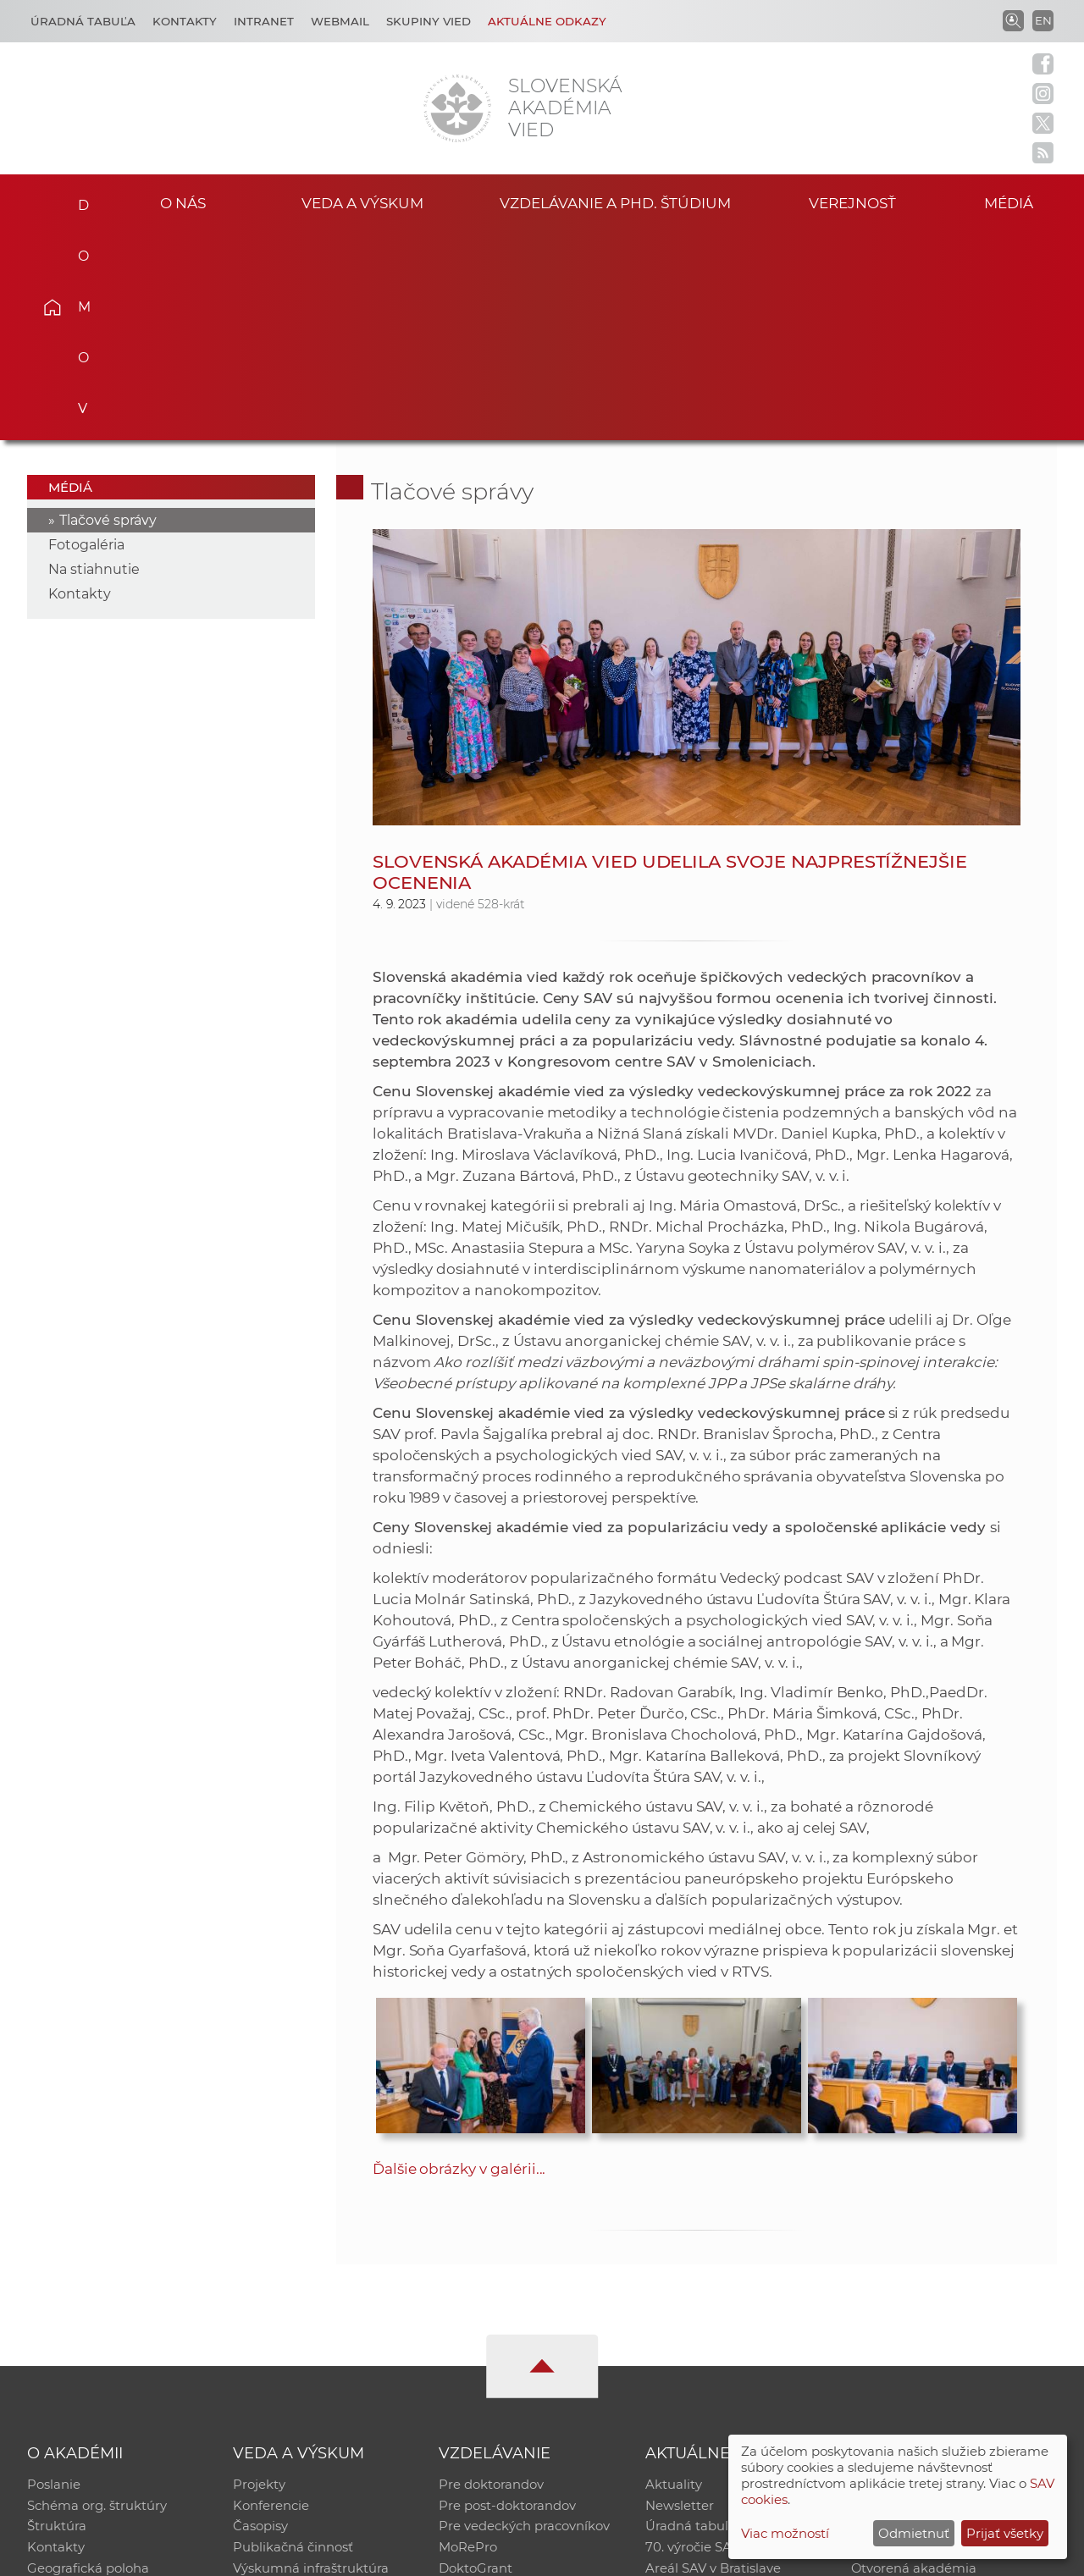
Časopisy (260, 2319)
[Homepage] (457, 108)
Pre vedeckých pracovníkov (524, 2319)
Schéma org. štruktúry (97, 2297)
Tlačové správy (108, 310)
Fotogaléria (86, 335)
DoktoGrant (475, 2363)
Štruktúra (56, 2319)
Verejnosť (852, 202)
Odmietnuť (913, 2533)
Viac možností (785, 2533)
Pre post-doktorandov (507, 2297)
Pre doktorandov (491, 2275)
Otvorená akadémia (914, 2363)
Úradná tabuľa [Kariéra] (83, 21)
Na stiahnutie (94, 359)
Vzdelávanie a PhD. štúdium (614, 202)
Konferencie (271, 2297)
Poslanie (53, 2275)
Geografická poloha (88, 2363)
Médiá (1014, 202)
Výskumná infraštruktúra (311, 2363)
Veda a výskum (363, 202)
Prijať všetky (1004, 2533)
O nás (182, 202)
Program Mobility (493, 2385)
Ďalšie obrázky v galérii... (459, 1958)
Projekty (259, 2275)
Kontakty (184, 21)
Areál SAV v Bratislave (713, 2363)
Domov (77, 199)
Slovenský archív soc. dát (928, 2297)
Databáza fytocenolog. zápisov (946, 2319)
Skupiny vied (428, 21)
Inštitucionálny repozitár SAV (941, 2275)
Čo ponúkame (690, 2385)
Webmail (340, 21)
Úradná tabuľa (690, 2319)
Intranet (264, 21)
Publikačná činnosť (293, 2341)
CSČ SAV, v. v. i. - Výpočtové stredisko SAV (279, 2555)
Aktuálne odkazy (547, 21)
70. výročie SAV (692, 2341)
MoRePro (468, 2341)
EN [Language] (1043, 20)
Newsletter (679, 2297)
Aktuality (673, 2275)
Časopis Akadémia (909, 2341)
